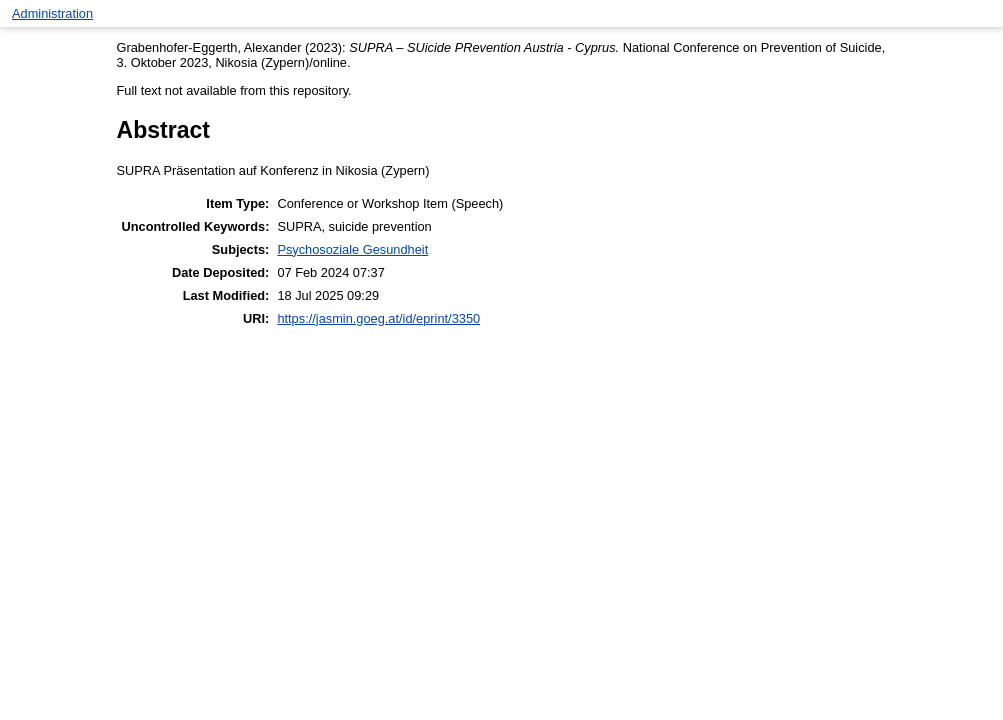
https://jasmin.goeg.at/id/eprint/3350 (378, 318)
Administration (52, 13)
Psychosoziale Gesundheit (352, 249)
